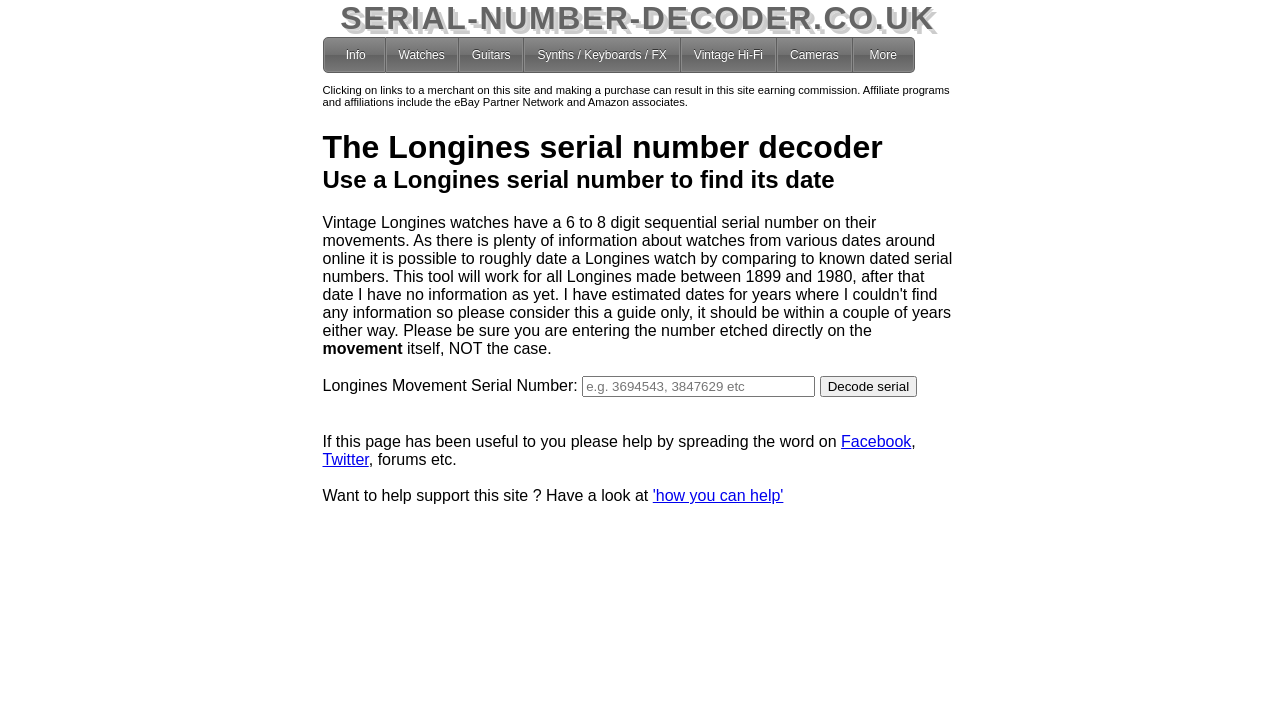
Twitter (346, 459)
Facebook (876, 441)
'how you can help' (718, 495)
